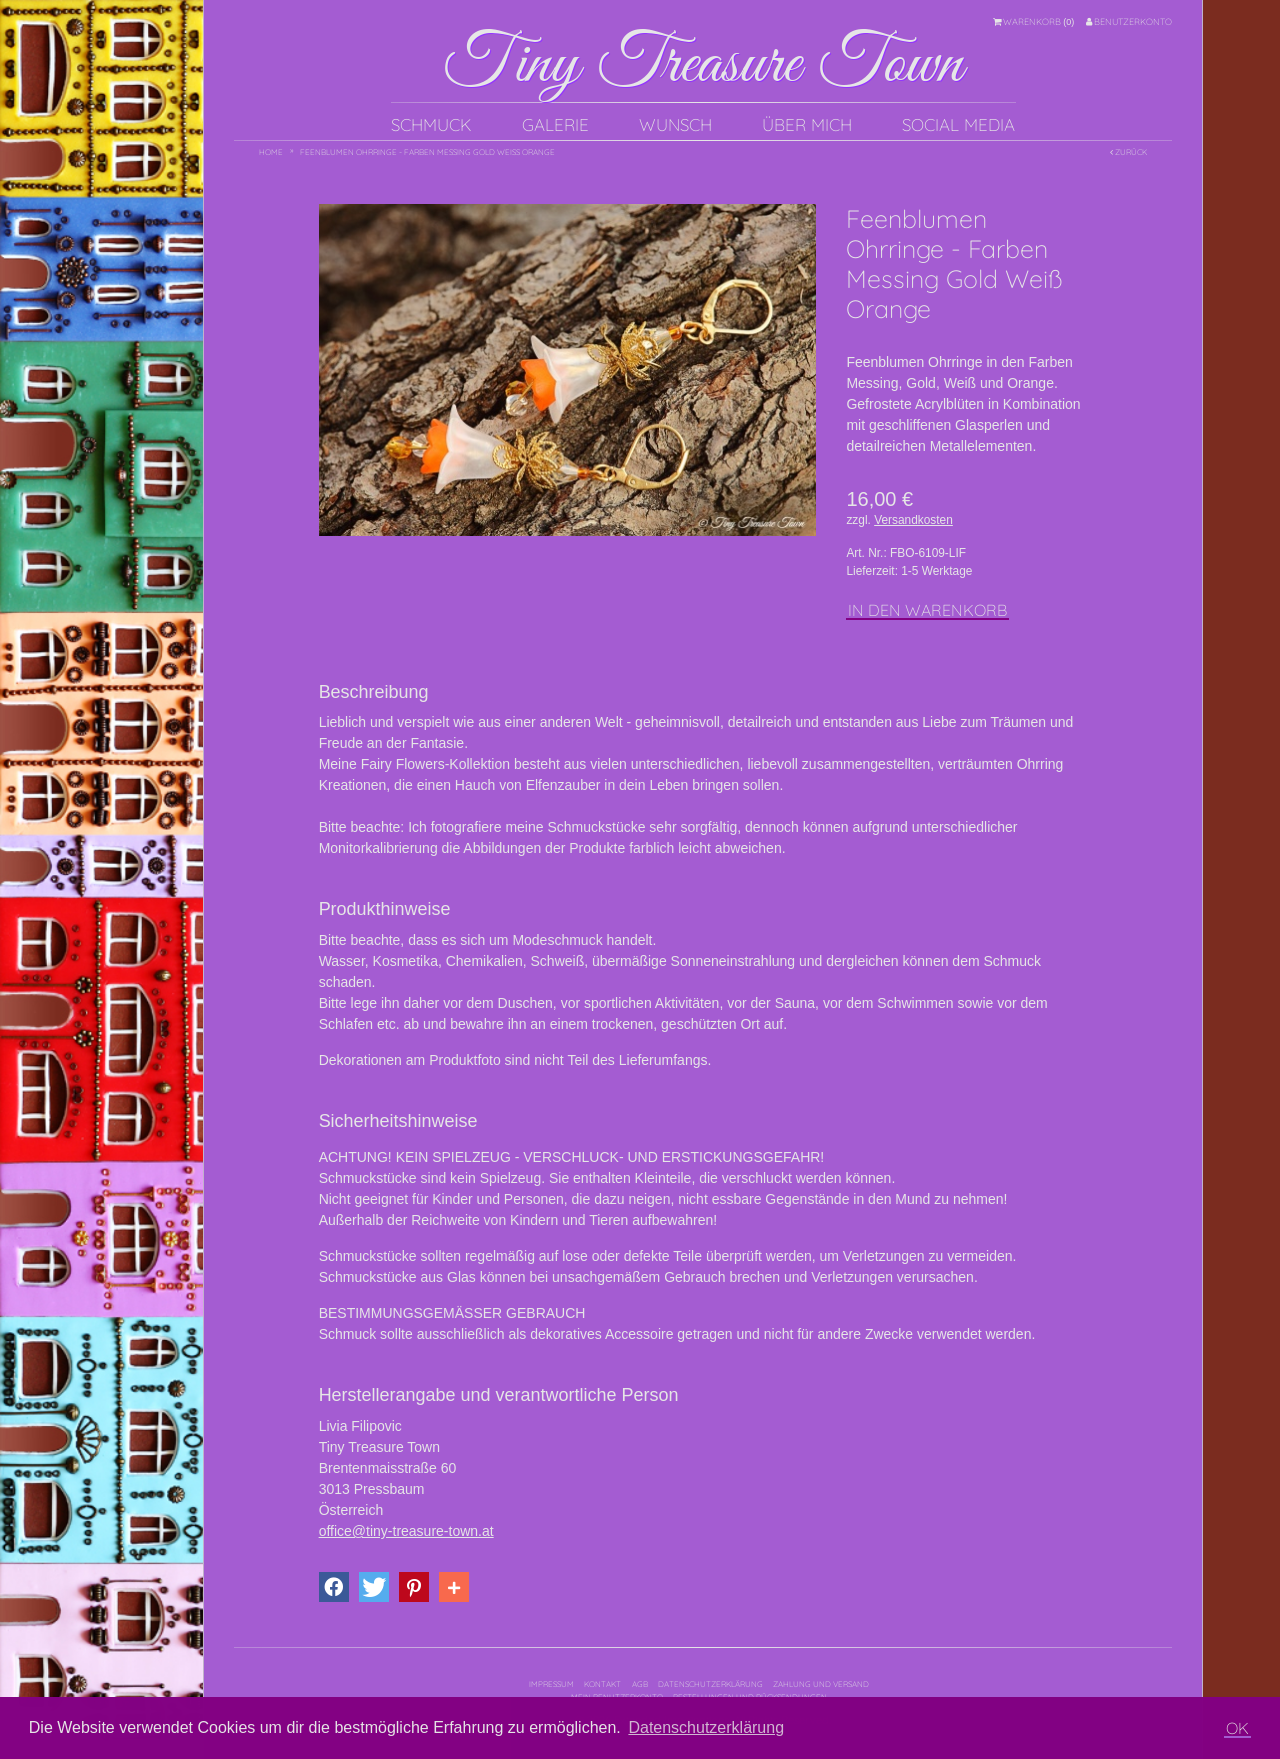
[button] (334, 1587)
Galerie (555, 124)
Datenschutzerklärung (710, 1684)
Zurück (1128, 152)
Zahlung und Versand (821, 1684)
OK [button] (1237, 1728)
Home (271, 152)
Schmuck (431, 124)
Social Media (958, 124)
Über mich (807, 124)
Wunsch (675, 124)
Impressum (551, 1684)
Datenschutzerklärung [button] (706, 1727)
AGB (640, 1684)
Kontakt (602, 1684)
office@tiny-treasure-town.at (406, 1531)
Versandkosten (913, 520)
